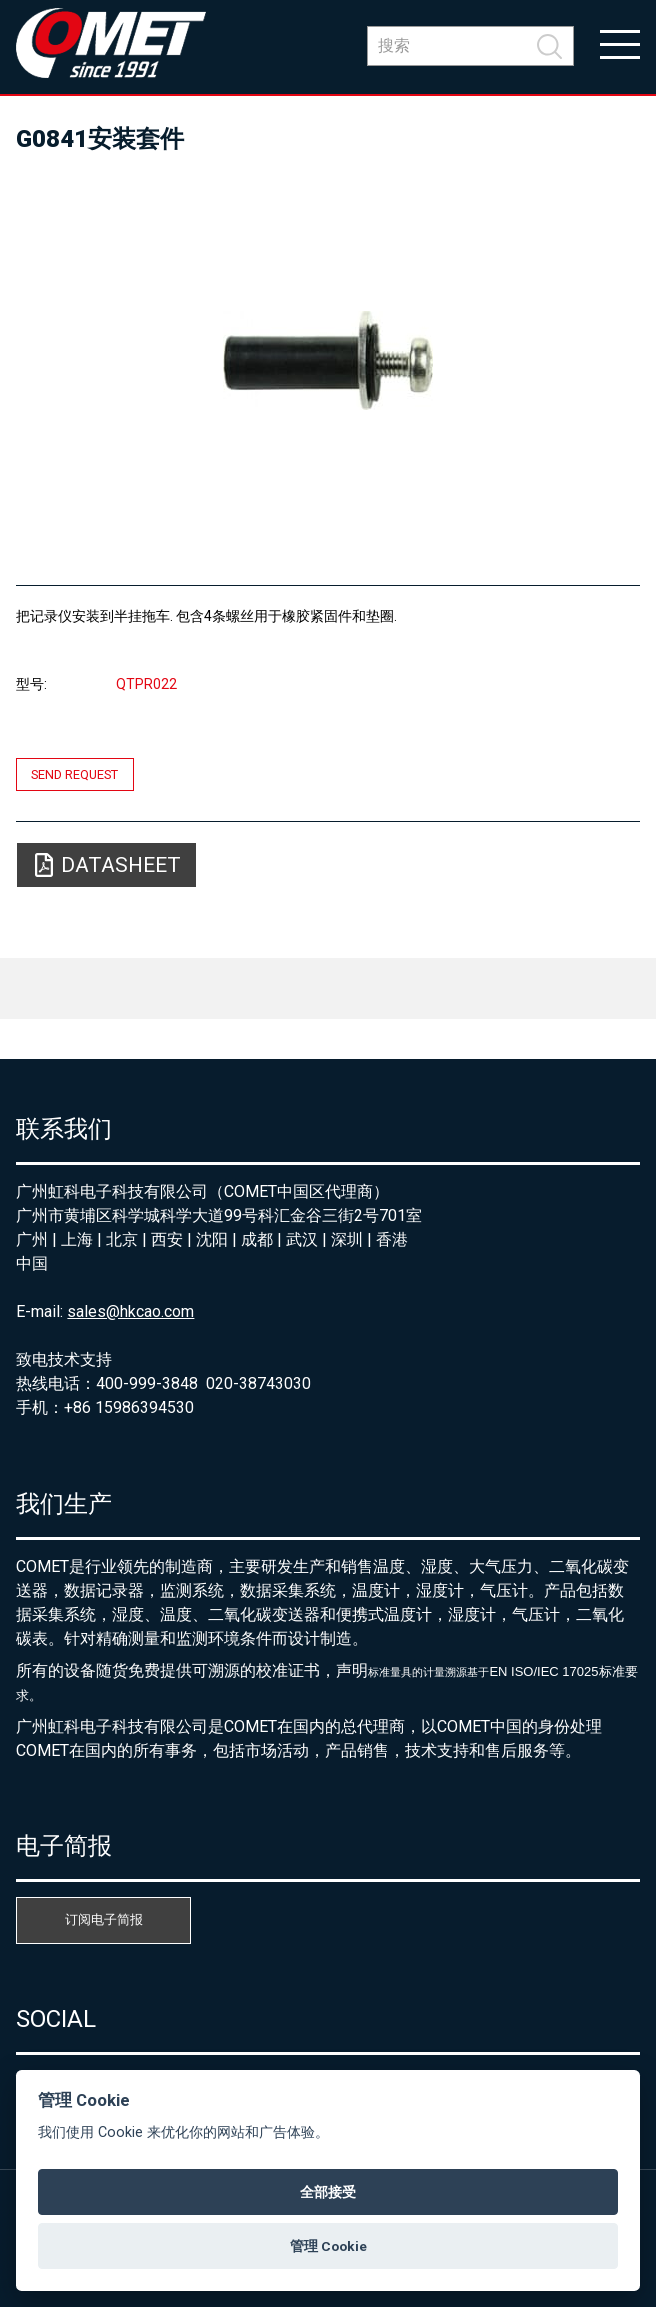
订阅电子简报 (104, 1919)
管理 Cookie (328, 2246)
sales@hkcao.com (130, 1311)
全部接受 (328, 2192)
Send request (74, 774)
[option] (327, 360)
